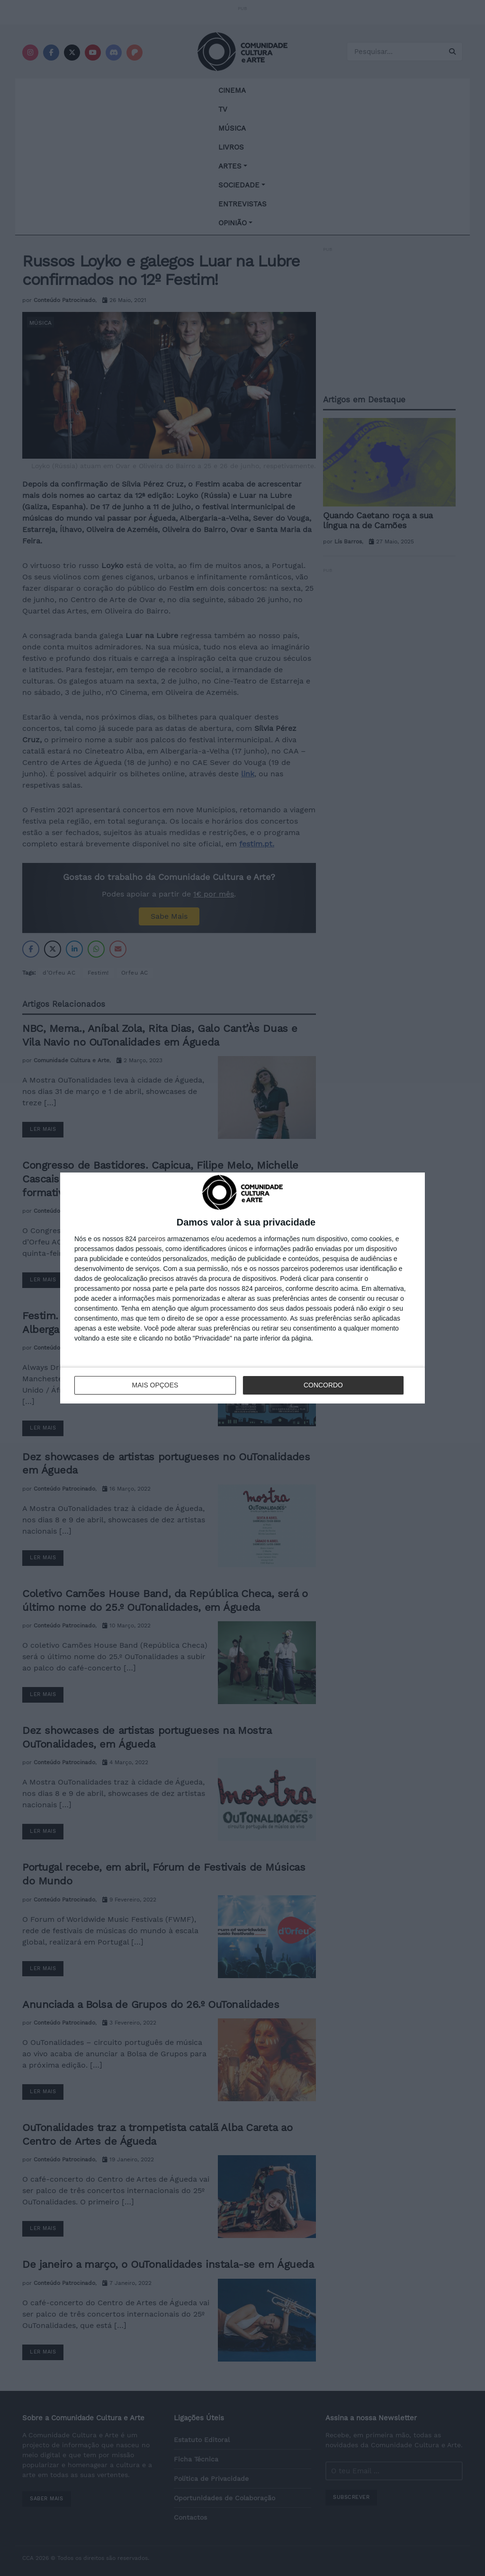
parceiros (152, 1238)
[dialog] (242, 1288)
